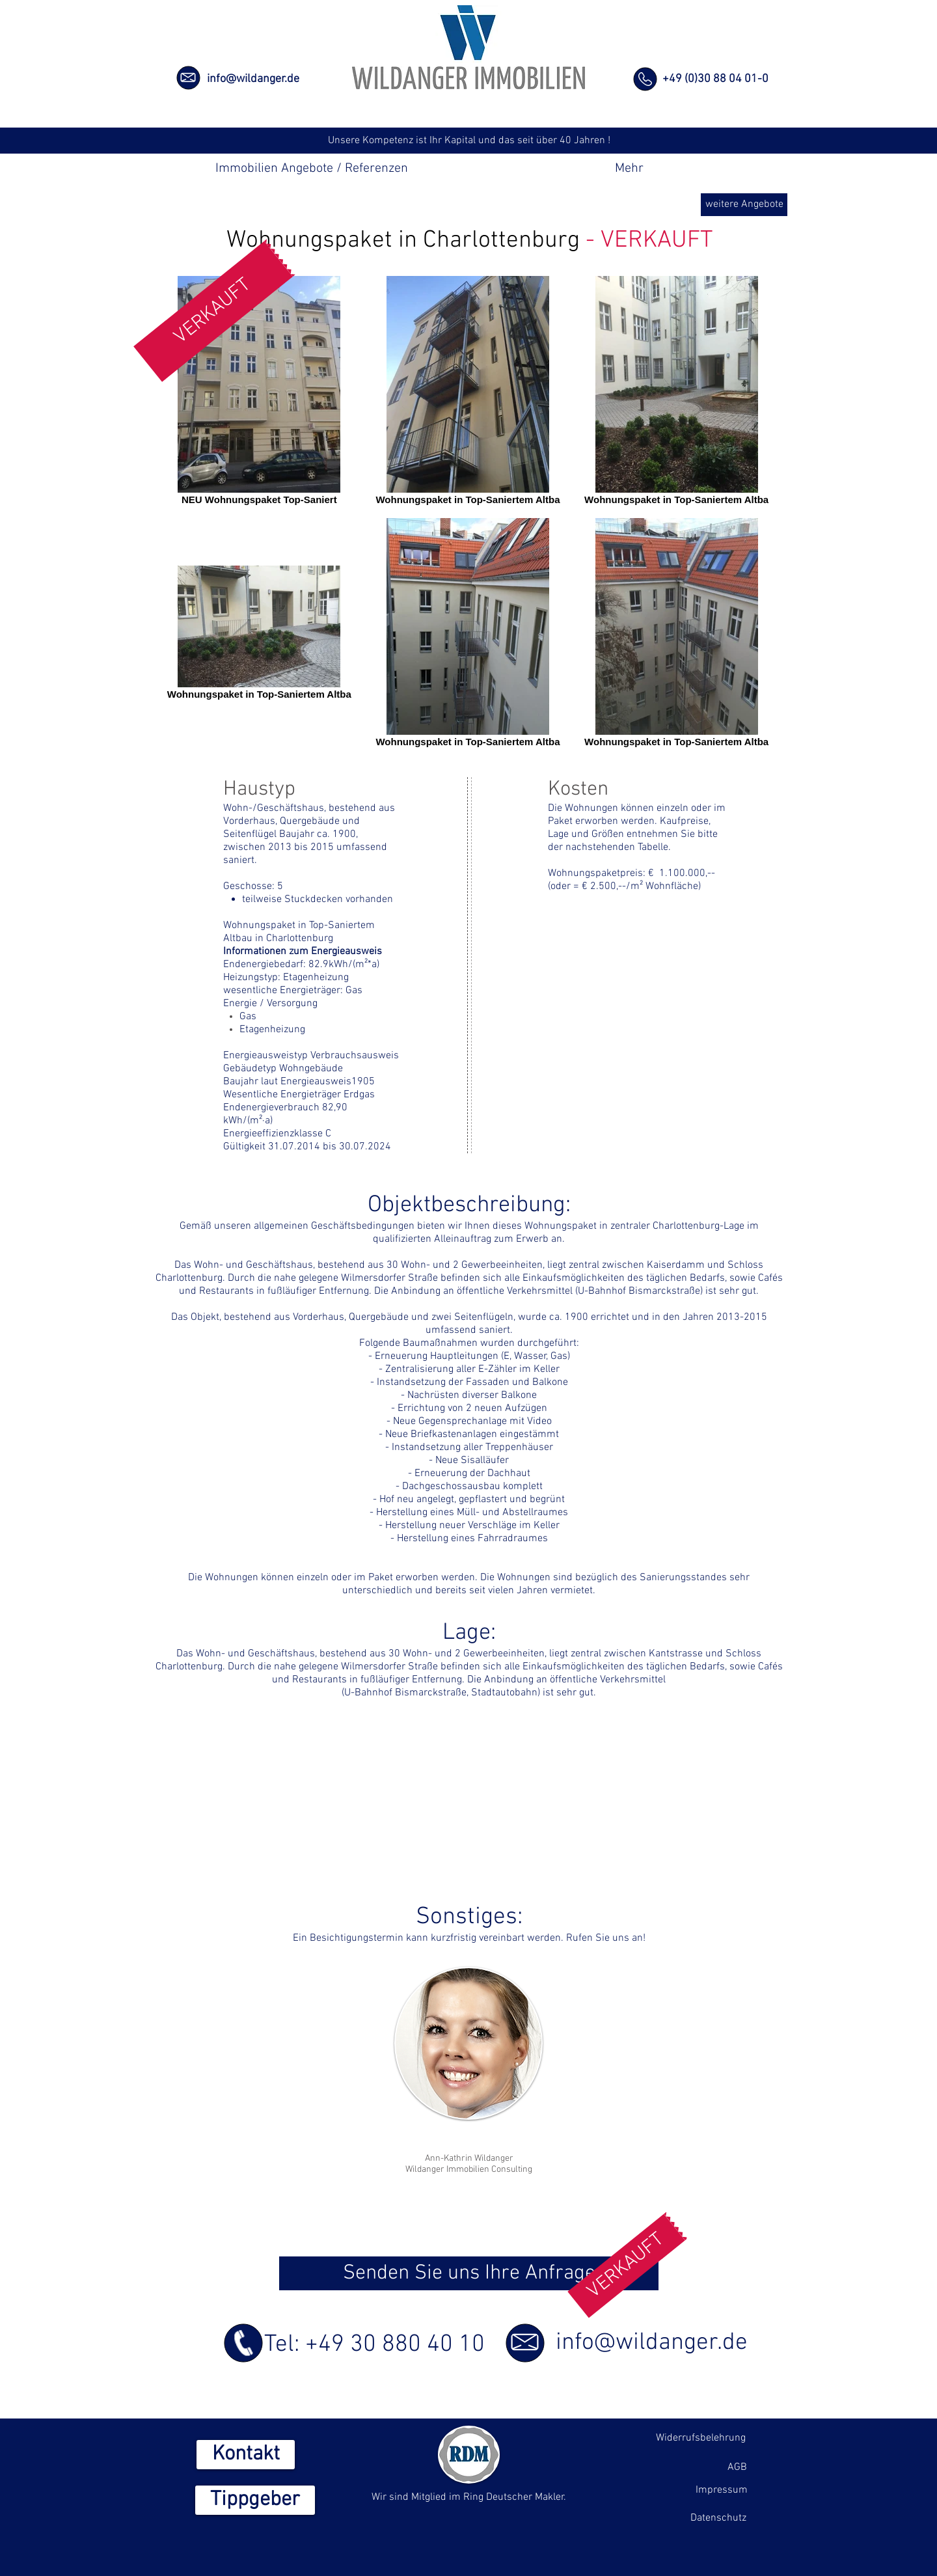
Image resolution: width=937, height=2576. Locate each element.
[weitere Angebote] (744, 204)
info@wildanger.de (253, 79)
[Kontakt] (246, 2454)
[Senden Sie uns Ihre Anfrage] (469, 2273)
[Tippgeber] (255, 2500)
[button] (214, 310)
